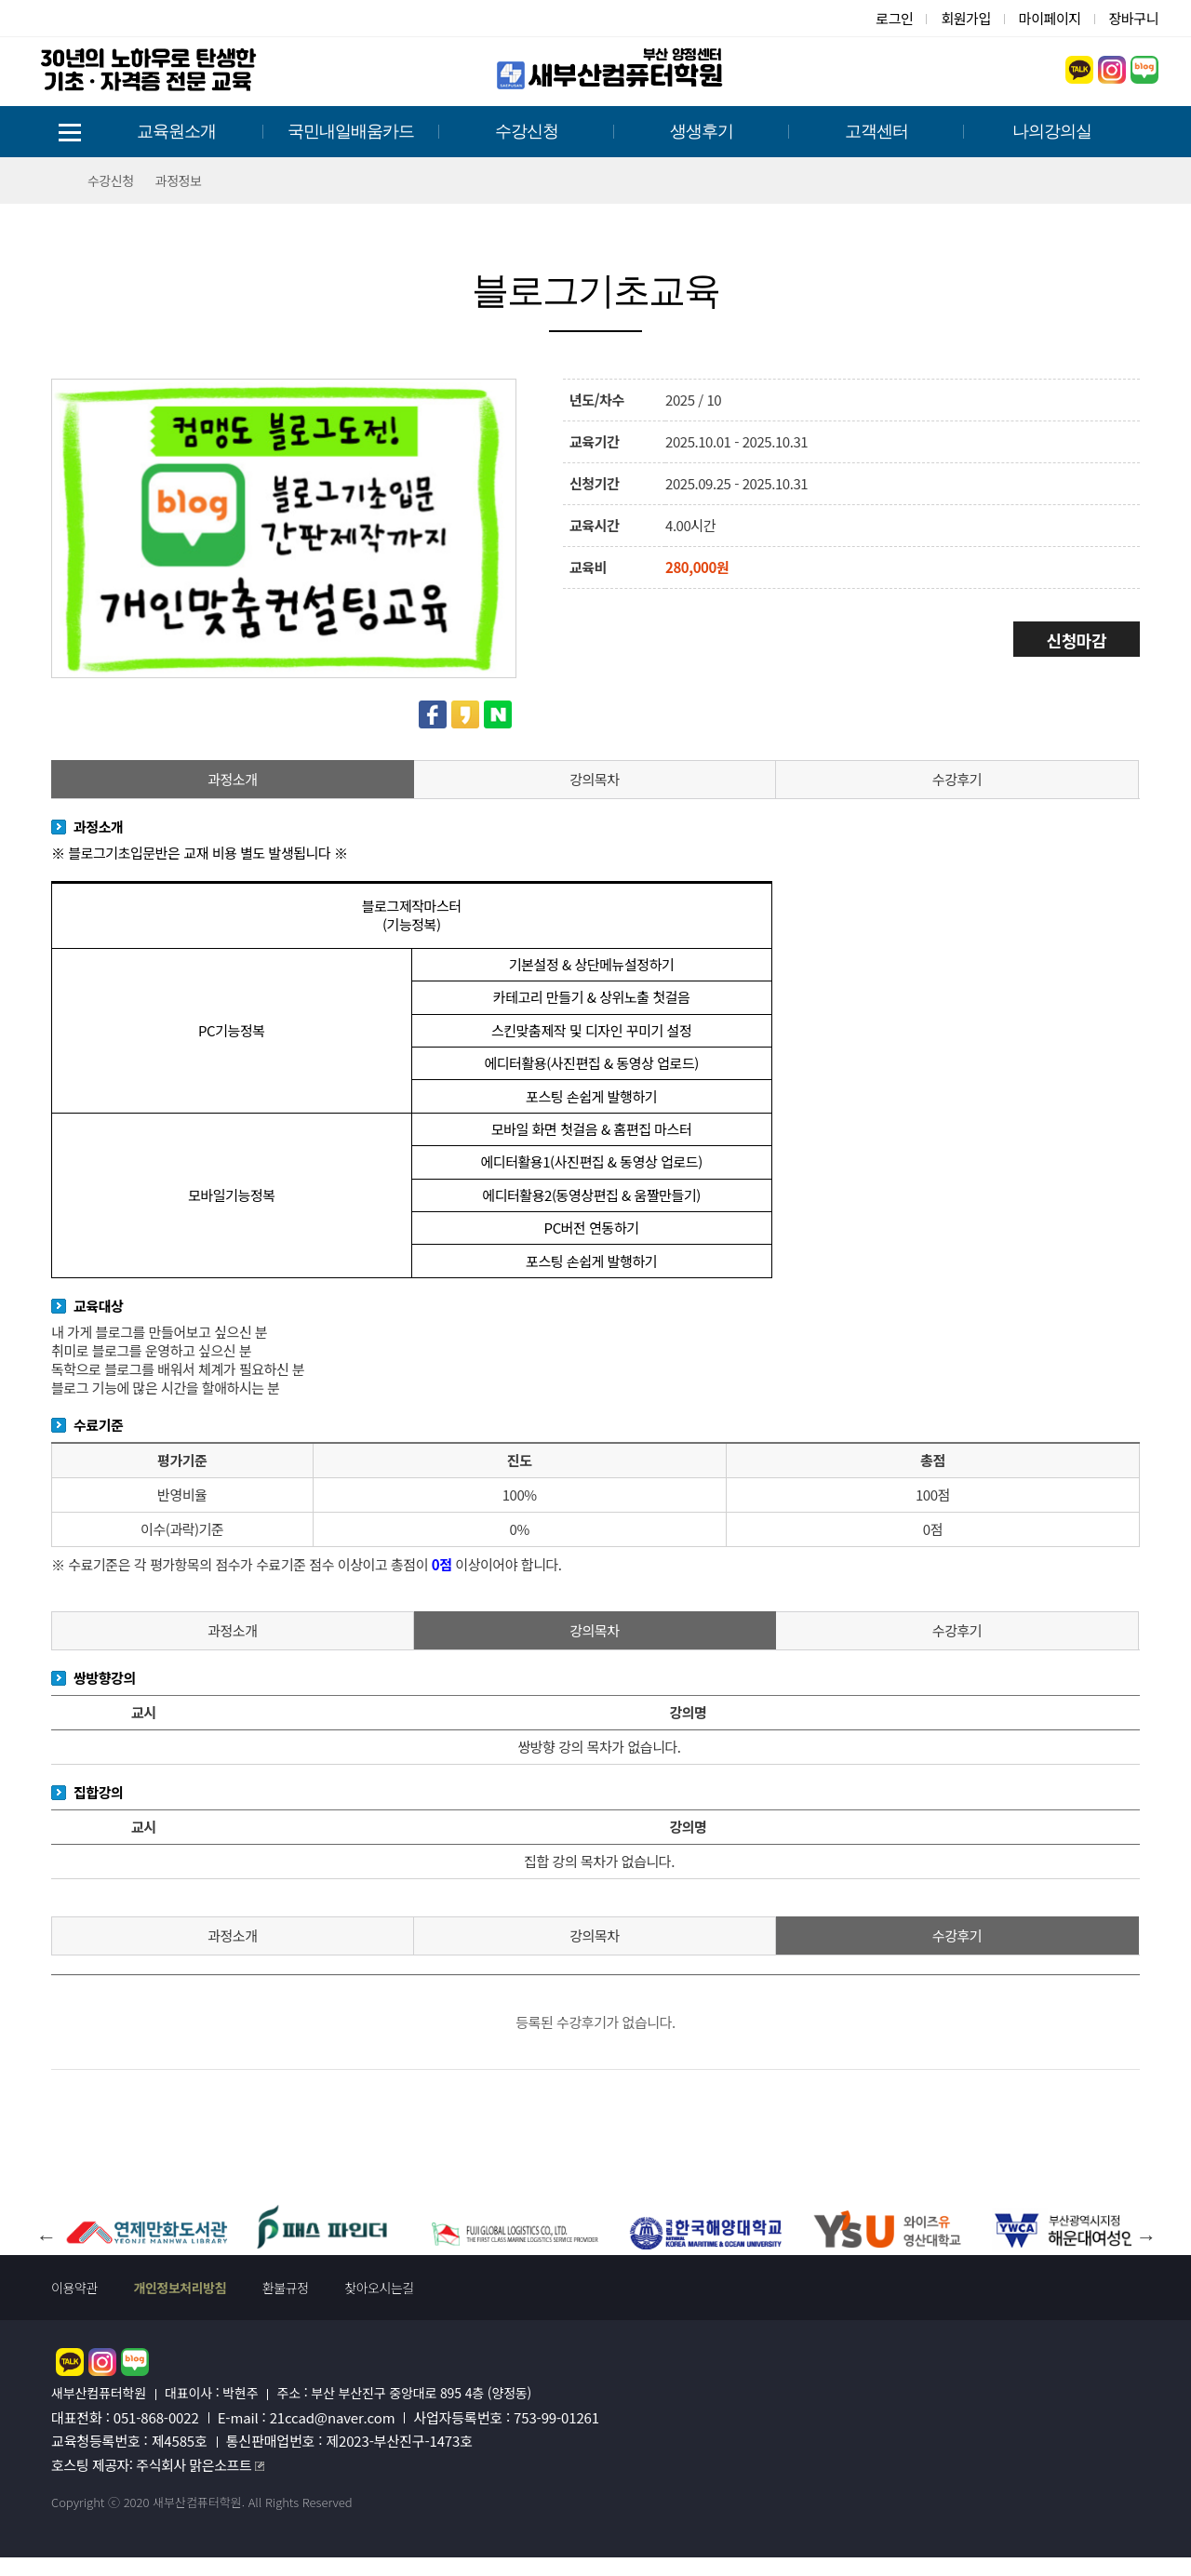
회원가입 (965, 18)
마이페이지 (1050, 18)
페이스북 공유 (433, 714)
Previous (45, 2220)
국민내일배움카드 (351, 131)
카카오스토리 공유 (465, 714)
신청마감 (1076, 640)
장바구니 (1133, 18)
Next (1145, 2220)
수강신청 (526, 131)
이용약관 (74, 2287)
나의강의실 (1051, 131)
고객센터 (876, 131)
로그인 (894, 18)
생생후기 (701, 131)
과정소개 (232, 779)
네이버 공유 (498, 714)
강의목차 (594, 779)
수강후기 (957, 779)
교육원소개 (176, 131)
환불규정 (285, 2287)
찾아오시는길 (379, 2287)
